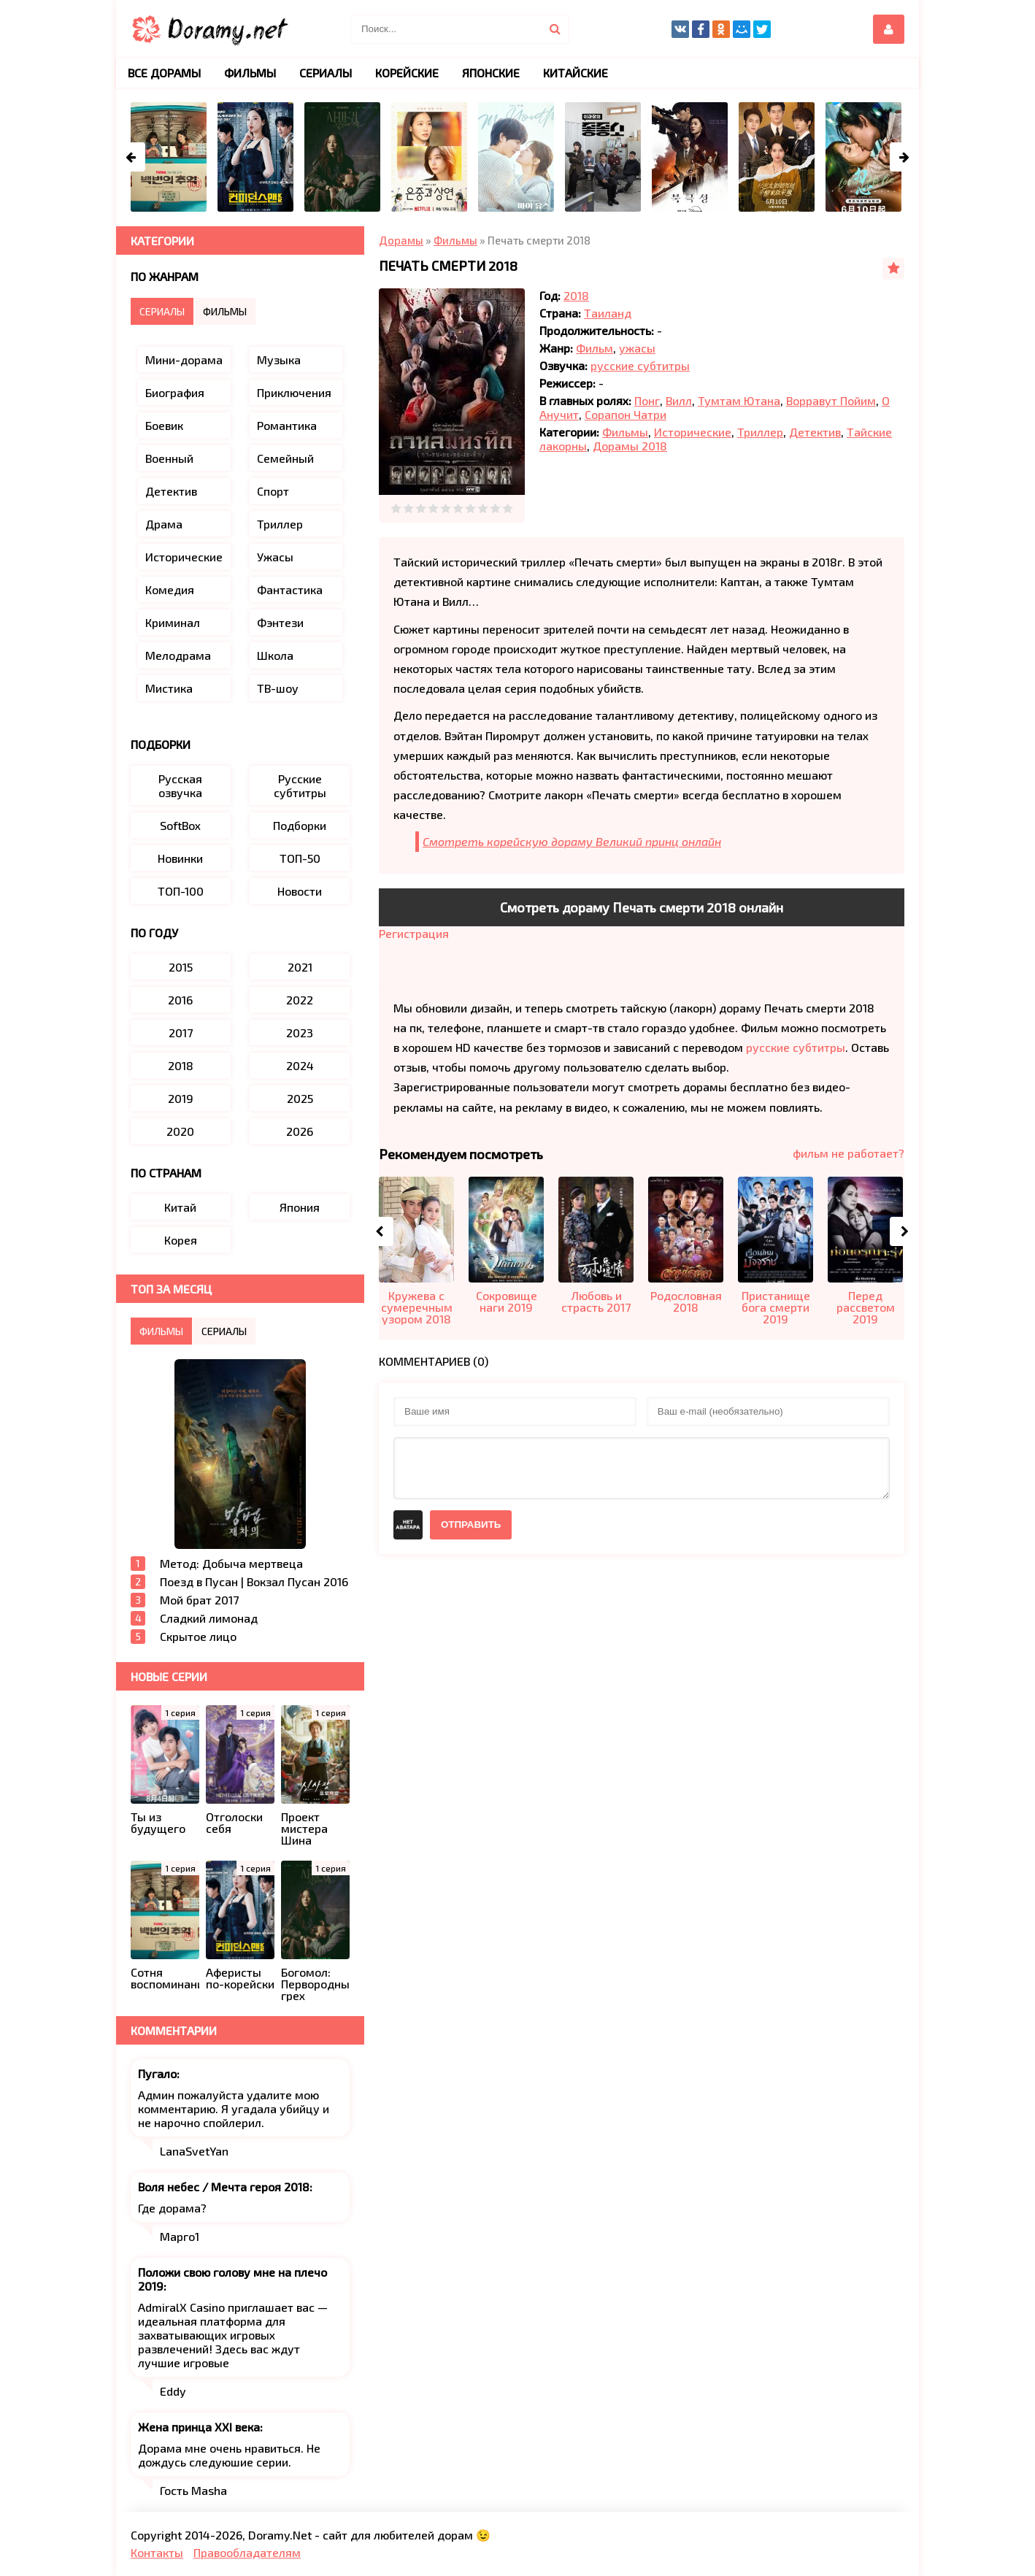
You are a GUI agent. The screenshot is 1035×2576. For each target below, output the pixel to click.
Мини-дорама (184, 359)
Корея (180, 1240)
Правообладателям (247, 2552)
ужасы (637, 348)
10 (507, 508)
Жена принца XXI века (199, 2427)
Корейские (407, 73)
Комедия (169, 589)
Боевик (164, 425)
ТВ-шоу (278, 688)
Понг (647, 400)
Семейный (285, 458)
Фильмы (625, 432)
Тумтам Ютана (739, 400)
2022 (299, 1000)
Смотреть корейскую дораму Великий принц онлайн (572, 841)
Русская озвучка (180, 785)
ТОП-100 (181, 891)
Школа (275, 655)
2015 (181, 967)
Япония (300, 1207)
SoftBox (180, 825)
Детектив (815, 432)
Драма (163, 524)
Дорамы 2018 (630, 446)
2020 (180, 1131)
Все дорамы (164, 73)
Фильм (594, 348)
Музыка (279, 359)
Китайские (575, 73)
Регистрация (414, 933)
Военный (169, 458)
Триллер (760, 432)
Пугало (157, 2073)
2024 (300, 1065)
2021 (300, 967)
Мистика (169, 688)
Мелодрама (178, 655)
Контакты (157, 2552)
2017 (181, 1032)
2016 (180, 1000)
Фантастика (290, 589)
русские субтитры (640, 365)
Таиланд (607, 313)
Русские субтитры (300, 785)
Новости (299, 891)
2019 (180, 1098)
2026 (299, 1131)
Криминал (172, 622)
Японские (491, 73)
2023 (299, 1032)
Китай (180, 1207)
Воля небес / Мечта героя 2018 (223, 2187)
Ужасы (275, 557)
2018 (576, 295)
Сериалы (325, 73)
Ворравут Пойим (831, 400)
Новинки (180, 858)
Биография (174, 392)
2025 (300, 1098)
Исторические (692, 432)
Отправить (471, 1524)
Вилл (679, 400)
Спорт (273, 491)
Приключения (294, 392)
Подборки (299, 825)
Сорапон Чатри (625, 414)
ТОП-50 (300, 858)
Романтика (287, 425)
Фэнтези (280, 622)
